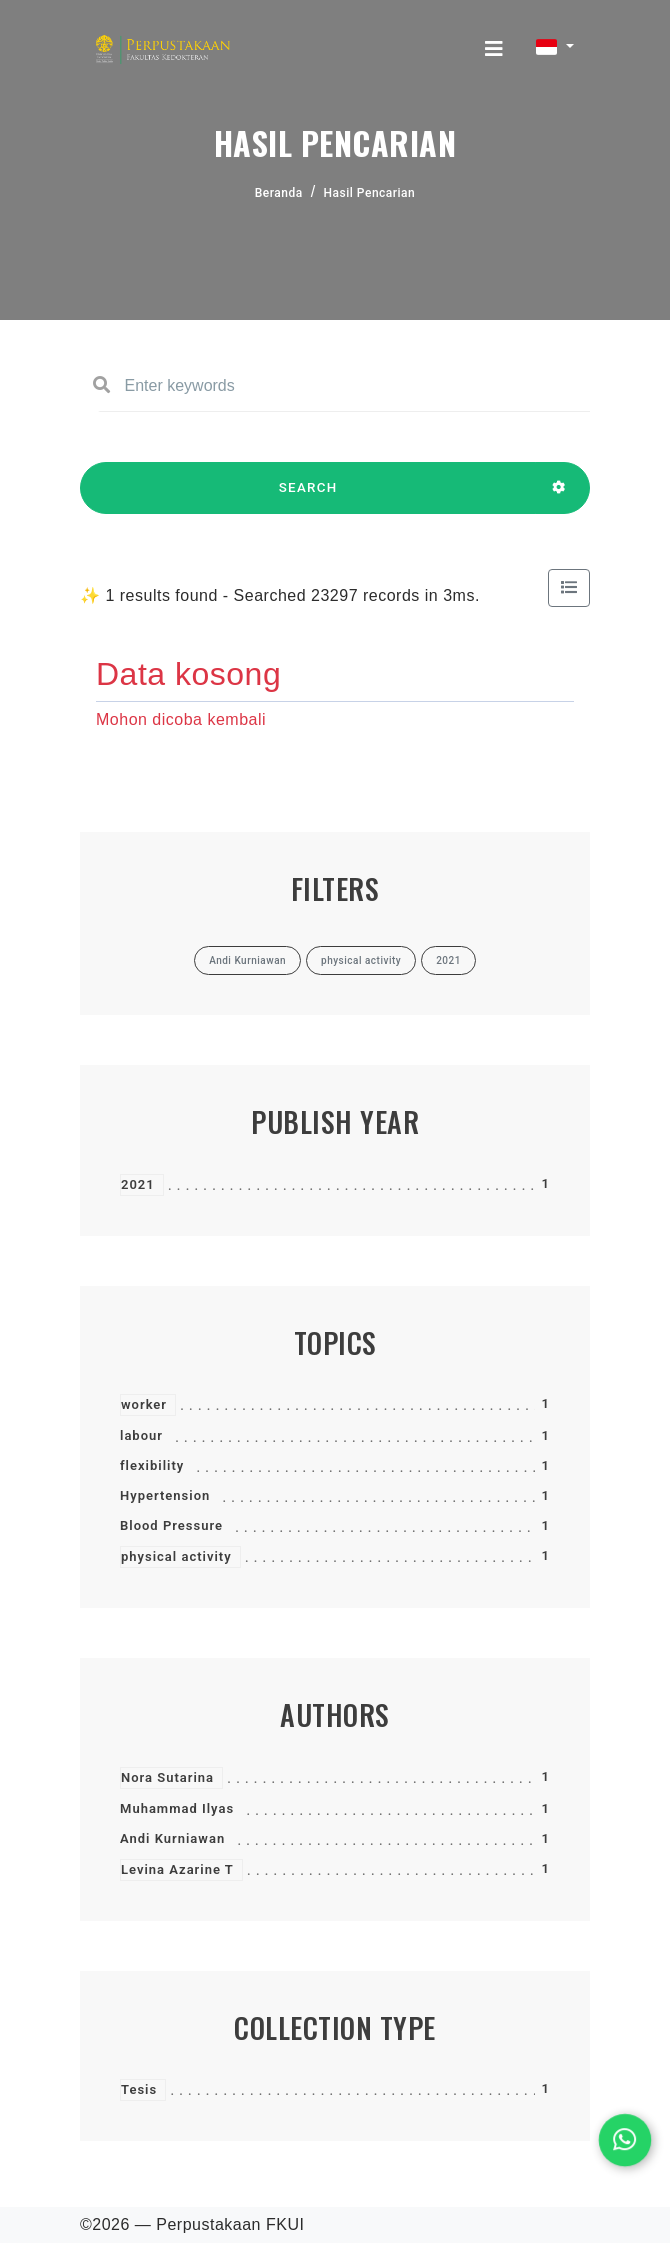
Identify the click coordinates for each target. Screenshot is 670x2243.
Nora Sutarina (167, 1777)
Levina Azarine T (177, 1869)
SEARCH (308, 497)
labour (141, 1435)
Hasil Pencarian (370, 193)
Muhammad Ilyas (177, 1808)
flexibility (152, 1465)
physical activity (176, 1556)
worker (144, 1404)
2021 (138, 1184)
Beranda (279, 193)
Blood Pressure (171, 1525)
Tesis (139, 2089)
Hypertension (165, 1495)
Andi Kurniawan (172, 1838)
